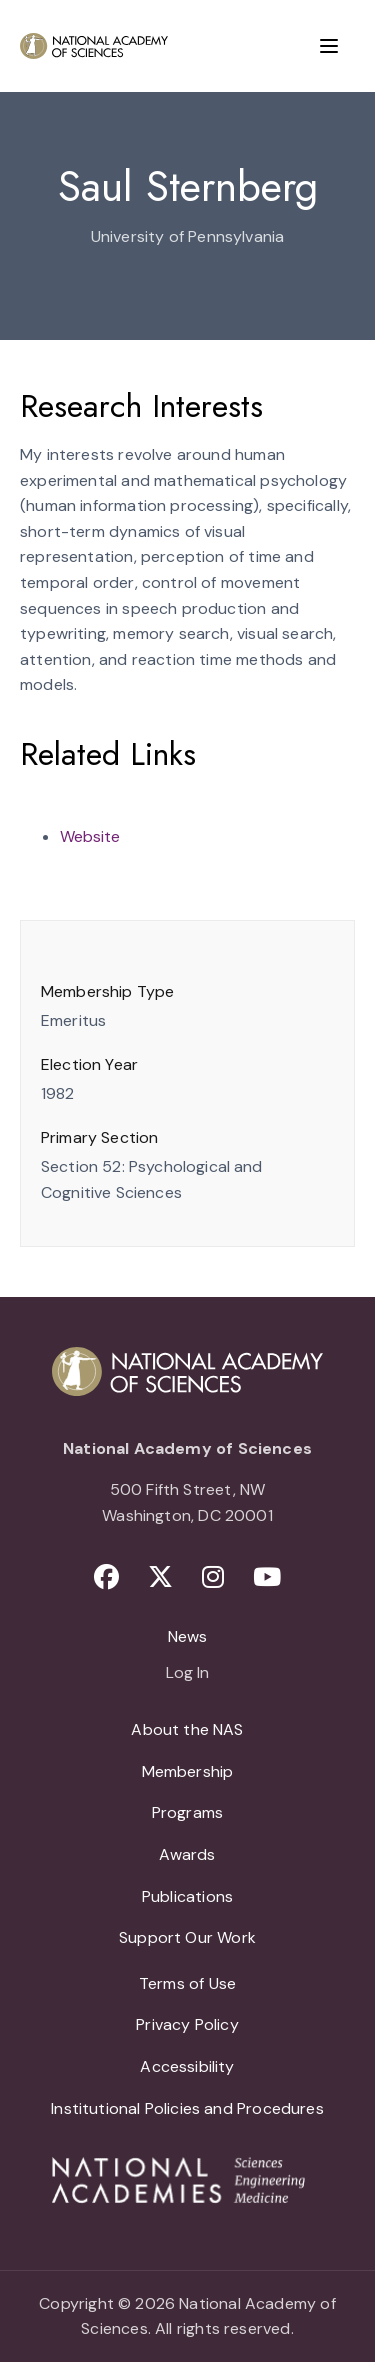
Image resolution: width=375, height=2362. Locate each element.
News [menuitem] (188, 1636)
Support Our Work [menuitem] (187, 1937)
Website (90, 836)
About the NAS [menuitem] (187, 1729)
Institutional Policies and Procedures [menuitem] (187, 2108)
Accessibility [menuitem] (187, 2066)
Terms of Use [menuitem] (187, 1983)
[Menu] (329, 46)
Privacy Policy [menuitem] (187, 2024)
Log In (187, 1674)
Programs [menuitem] (187, 1812)
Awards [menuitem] (187, 1854)
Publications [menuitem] (187, 1896)
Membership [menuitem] (188, 1771)
